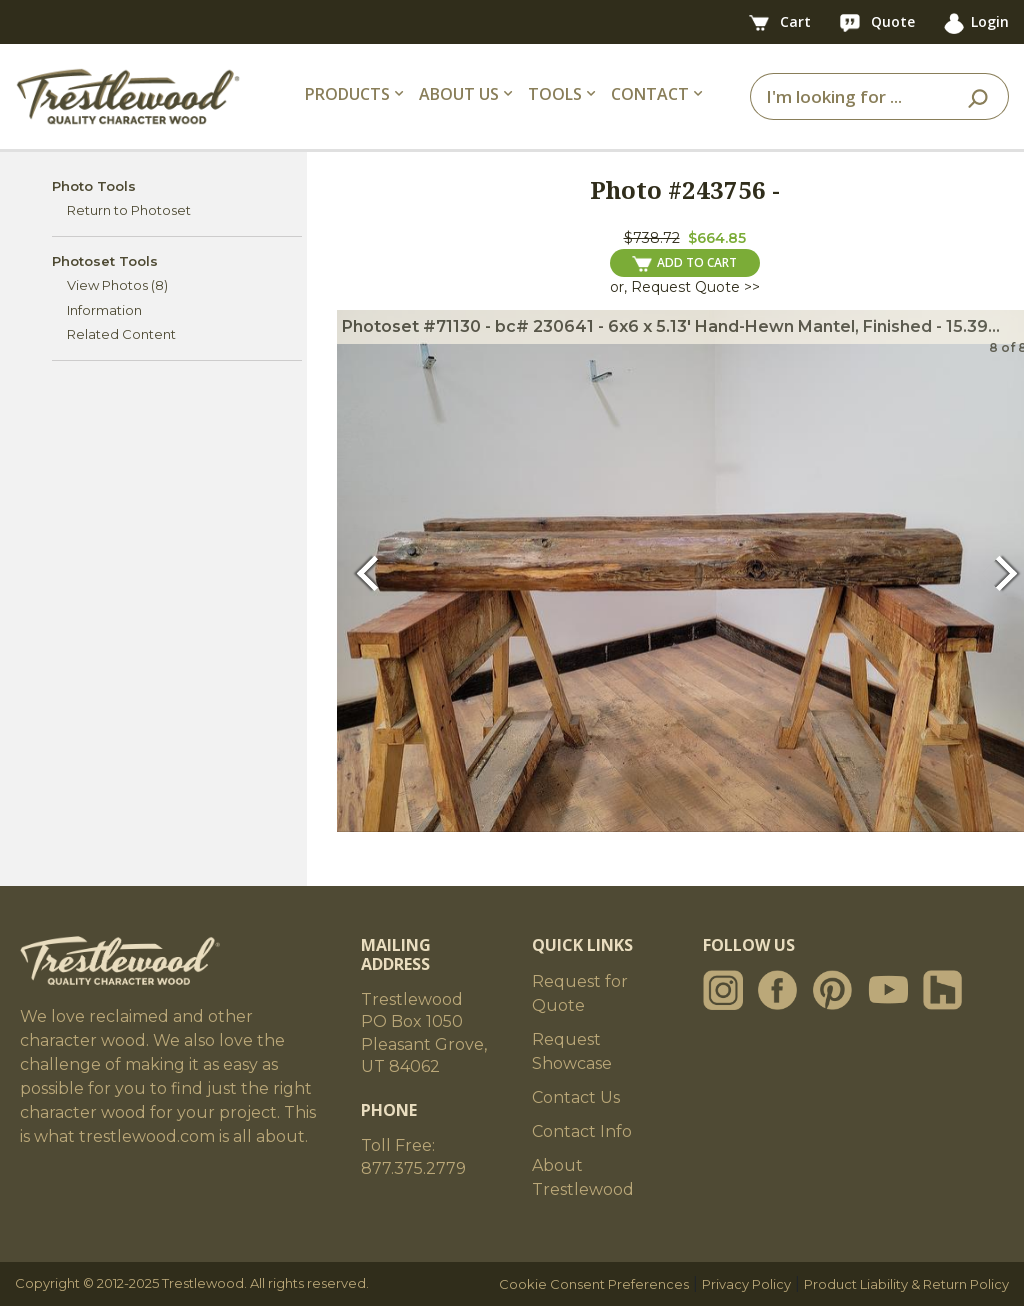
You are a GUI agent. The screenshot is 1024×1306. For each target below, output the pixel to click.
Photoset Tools (105, 261)
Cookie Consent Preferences (594, 1284)
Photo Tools (94, 186)
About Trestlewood (583, 1177)
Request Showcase (572, 1051)
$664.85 (717, 238)
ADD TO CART (684, 263)
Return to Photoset (129, 210)
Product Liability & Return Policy (906, 1284)
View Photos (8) (117, 285)
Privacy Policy (746, 1284)
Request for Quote (580, 993)
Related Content (121, 334)
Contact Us (576, 1097)
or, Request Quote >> (685, 287)
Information (104, 310)
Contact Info (582, 1131)
